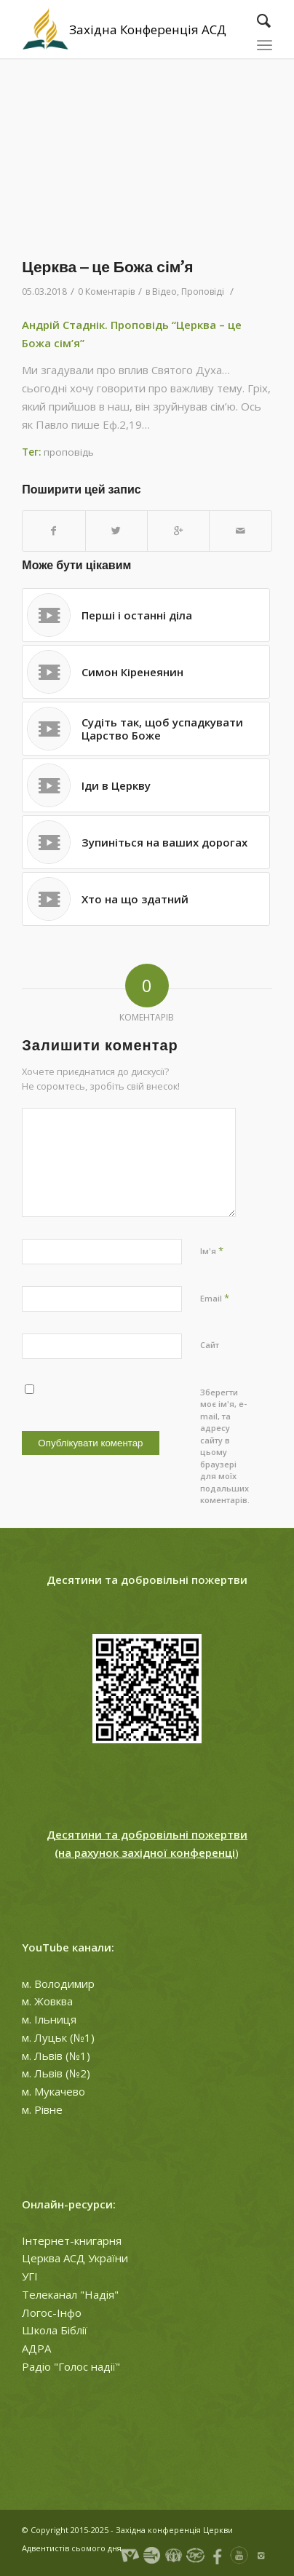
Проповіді (202, 291)
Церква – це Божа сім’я (107, 267)
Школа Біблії (54, 2330)
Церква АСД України (75, 2258)
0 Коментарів (106, 291)
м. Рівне (42, 2109)
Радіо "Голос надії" (71, 2366)
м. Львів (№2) (56, 2073)
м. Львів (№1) (56, 2055)
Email (214, 1297)
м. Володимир (58, 1983)
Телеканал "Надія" (70, 2294)
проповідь (69, 452)
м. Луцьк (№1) (58, 2037)
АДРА (36, 2348)
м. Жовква (47, 2001)
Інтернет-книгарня (72, 2240)
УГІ (30, 2276)
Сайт (209, 1344)
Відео (164, 291)
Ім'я (211, 1250)
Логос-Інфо (52, 2312)
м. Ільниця (49, 2019)
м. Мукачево (53, 2091)
